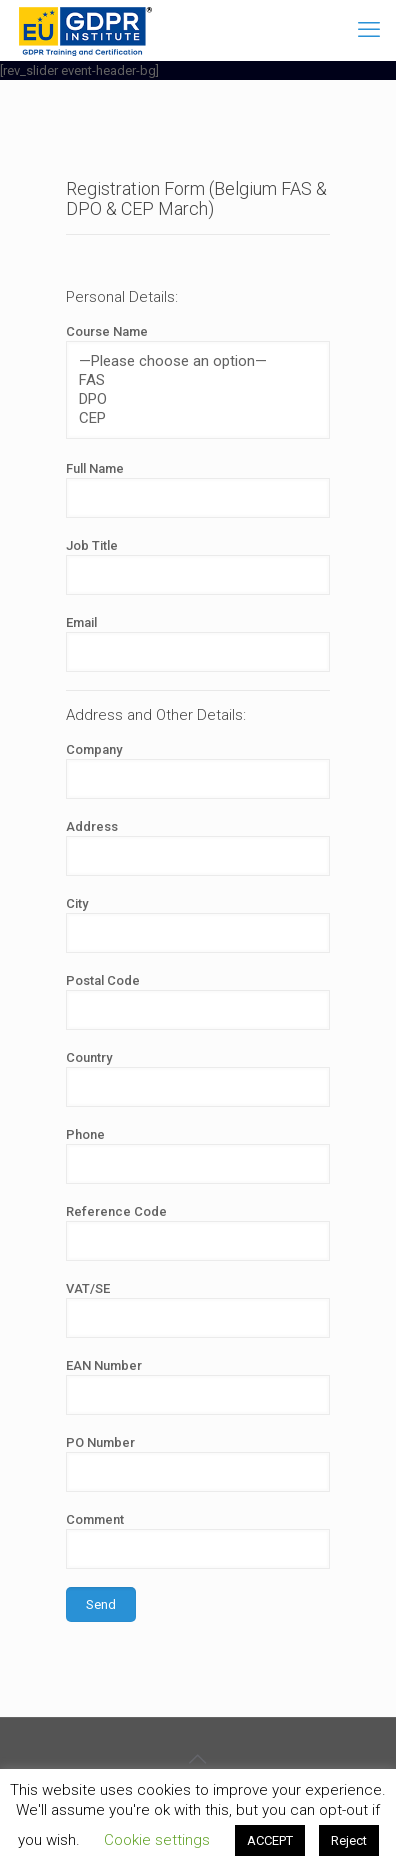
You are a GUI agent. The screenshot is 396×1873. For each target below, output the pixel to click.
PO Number (197, 1463)
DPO (190, 399)
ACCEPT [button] (270, 1840)
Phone (197, 1155)
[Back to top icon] (198, 1759)
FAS (190, 380)
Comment (197, 1540)
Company (197, 770)
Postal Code (197, 1001)
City (197, 924)
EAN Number (197, 1386)
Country (197, 1078)
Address (197, 847)
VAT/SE (197, 1309)
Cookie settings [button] (157, 1840)
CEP (190, 418)
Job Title (197, 566)
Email (197, 643)
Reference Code (197, 1232)
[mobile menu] (369, 30)
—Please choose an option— (190, 361)
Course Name (197, 381)
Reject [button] (349, 1840)
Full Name (197, 489)
